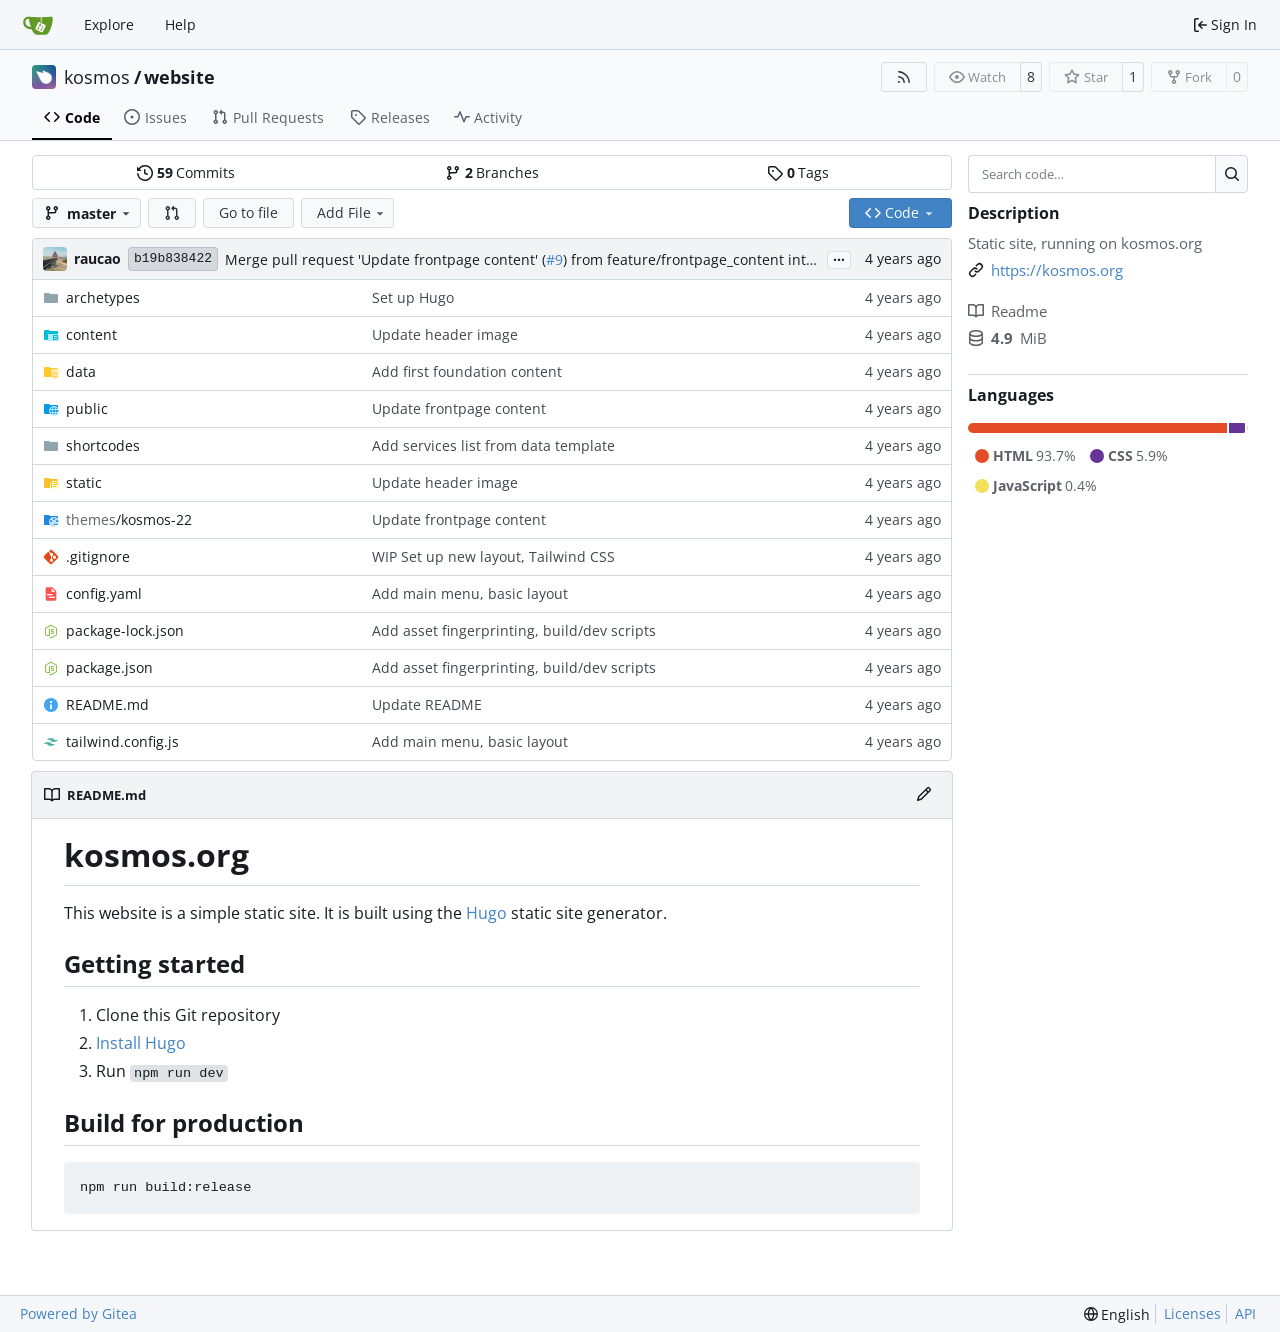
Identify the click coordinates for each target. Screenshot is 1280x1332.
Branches (492, 172)
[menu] (1117, 1314)
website (179, 77)
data (81, 371)
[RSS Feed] (904, 77)
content (91, 334)
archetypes (103, 297)
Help (180, 24)
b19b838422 (173, 258)
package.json (109, 667)
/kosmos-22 (129, 519)
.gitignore (98, 556)
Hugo (486, 913)
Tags (798, 172)
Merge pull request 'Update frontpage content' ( (385, 259)
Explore (109, 24)
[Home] (38, 25)
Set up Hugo (413, 297)
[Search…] (1231, 174)
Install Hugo (141, 1043)
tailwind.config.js (122, 741)
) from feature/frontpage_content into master (714, 259)
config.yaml (104, 593)
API (1245, 1313)
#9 (554, 259)
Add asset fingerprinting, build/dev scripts (514, 630)
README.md (107, 704)
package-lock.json (125, 630)
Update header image (445, 334)
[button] (172, 213)
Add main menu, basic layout (470, 593)
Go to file (248, 212)
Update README (427, 704)
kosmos (97, 77)
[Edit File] (924, 795)
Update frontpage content (459, 408)
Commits (186, 172)
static (84, 482)
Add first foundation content (467, 371)
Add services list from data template (493, 445)
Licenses (1192, 1313)
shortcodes (103, 445)
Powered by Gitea (78, 1313)
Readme (1007, 311)
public (87, 408)
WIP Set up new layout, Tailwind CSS (493, 556)
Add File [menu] (352, 212)
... (839, 258)
